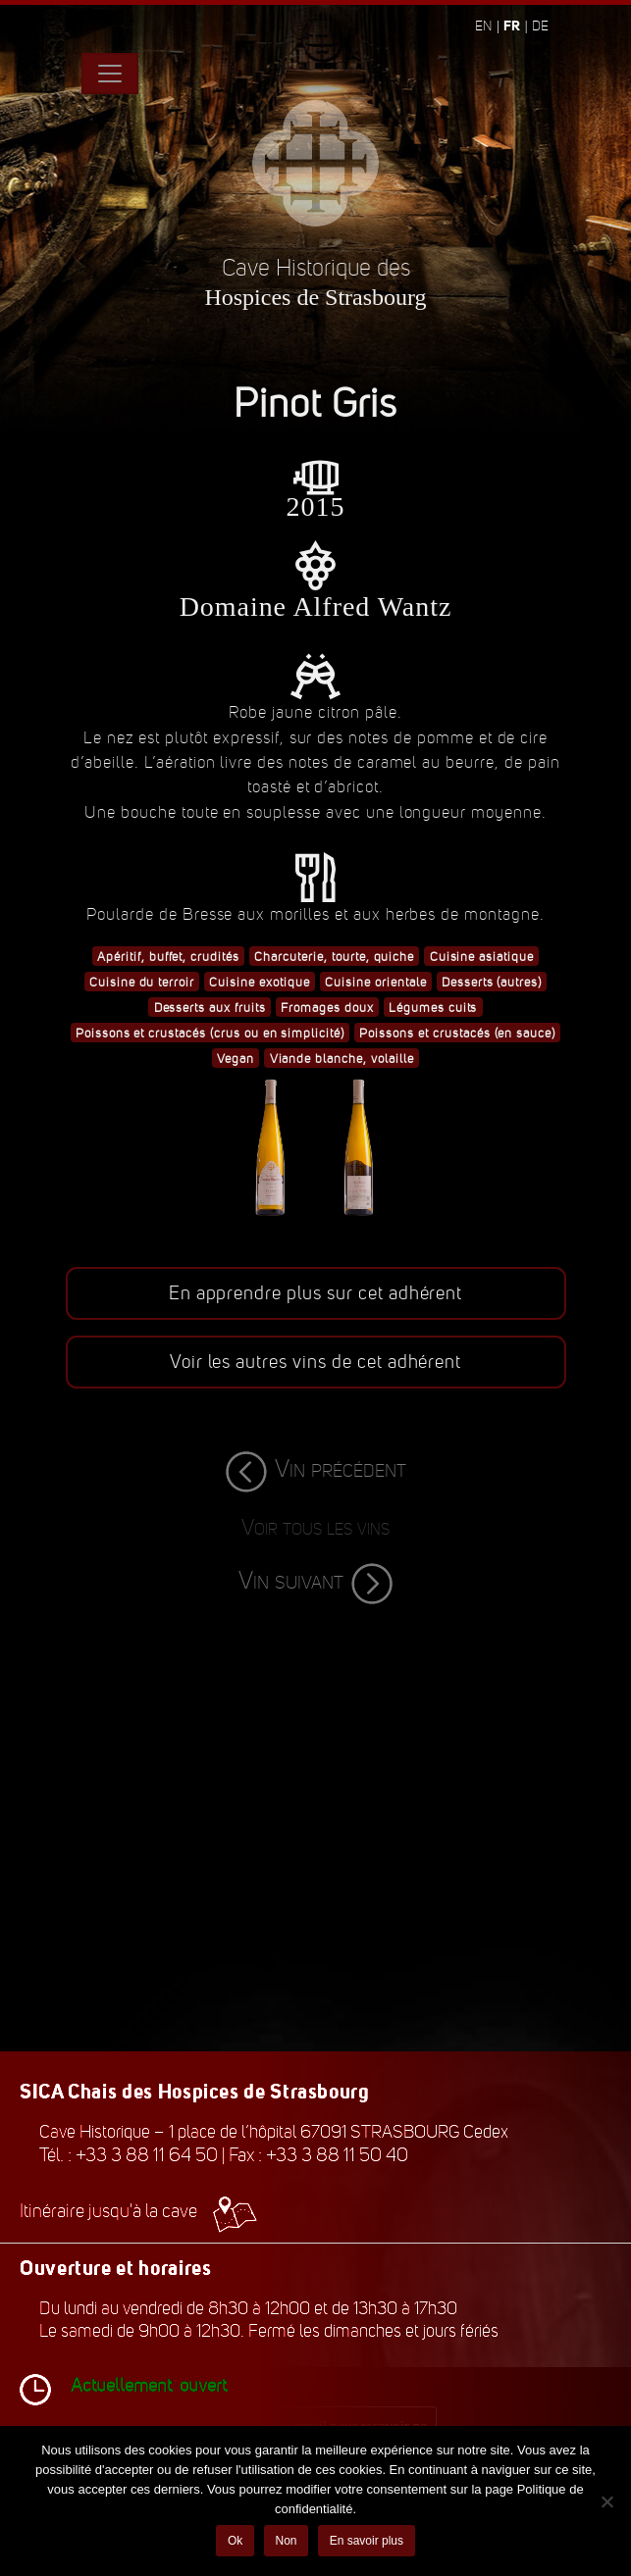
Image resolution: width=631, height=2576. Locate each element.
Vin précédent (316, 1469)
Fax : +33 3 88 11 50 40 (318, 2155)
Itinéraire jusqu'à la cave (138, 2210)
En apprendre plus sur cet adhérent (316, 1293)
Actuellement (123, 2385)
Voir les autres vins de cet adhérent (316, 1362)
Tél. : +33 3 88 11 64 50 (128, 2155)
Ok (235, 2541)
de (540, 26)
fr (511, 25)
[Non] (606, 2501)
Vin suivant (315, 1580)
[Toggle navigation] (109, 73)
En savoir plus (366, 2541)
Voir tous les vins (315, 1527)
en (483, 26)
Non (285, 2541)
